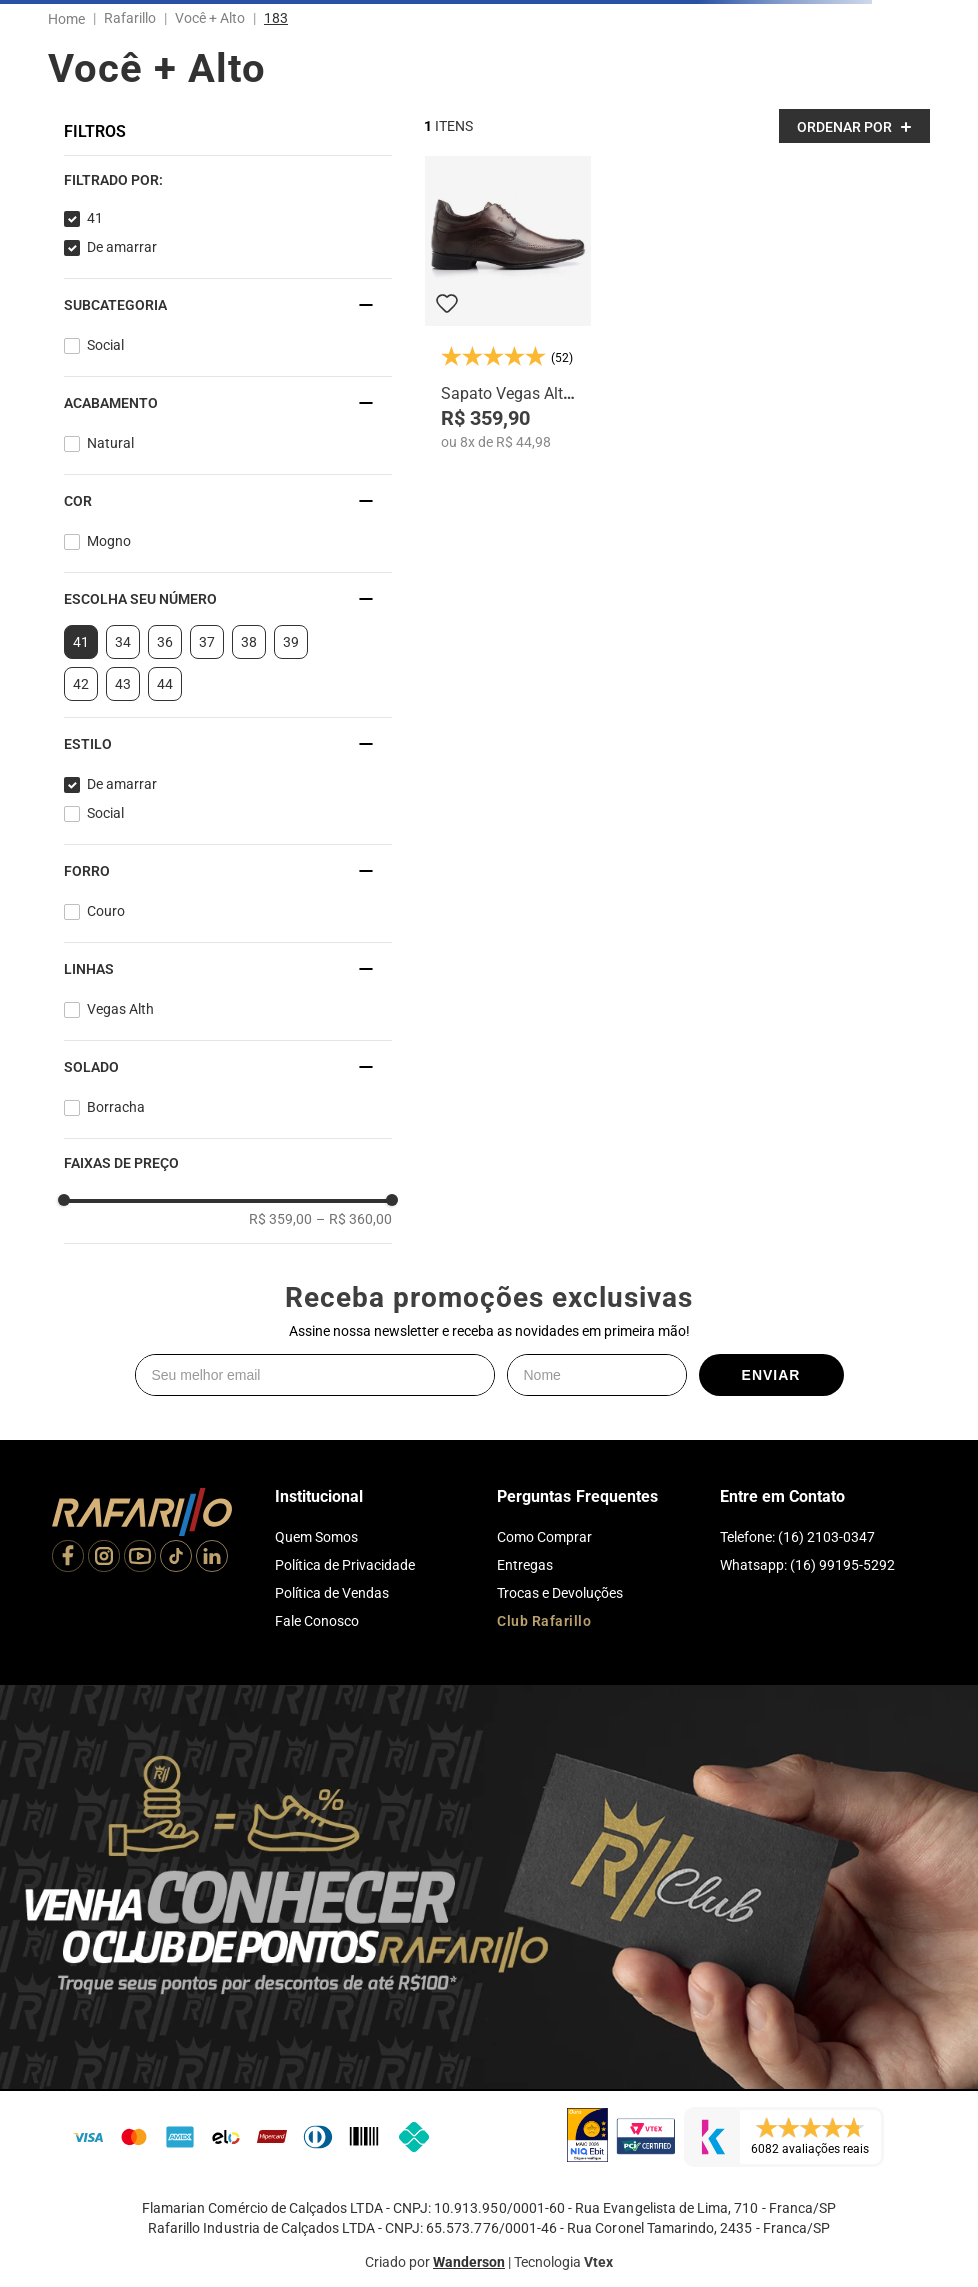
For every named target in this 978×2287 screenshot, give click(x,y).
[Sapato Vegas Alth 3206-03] (508, 303)
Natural (110, 443)
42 (81, 684)
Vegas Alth (120, 1009)
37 (207, 642)
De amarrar (122, 247)
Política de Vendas (332, 1593)
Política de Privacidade (345, 1565)
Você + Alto (210, 18)
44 (165, 684)
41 (95, 218)
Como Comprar (544, 1537)
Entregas (525, 1565)
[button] (228, 180)
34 (123, 642)
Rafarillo (130, 18)
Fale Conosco (317, 1621)
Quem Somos (316, 1537)
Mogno (109, 541)
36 (165, 642)
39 (291, 642)
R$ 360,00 (354, 1219)
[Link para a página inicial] (70, 19)
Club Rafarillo (544, 1621)
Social (105, 345)
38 (249, 642)
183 (276, 18)
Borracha (116, 1107)
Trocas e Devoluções (560, 1593)
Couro (106, 911)
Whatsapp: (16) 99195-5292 (807, 1565)
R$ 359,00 (280, 1219)
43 (123, 684)
